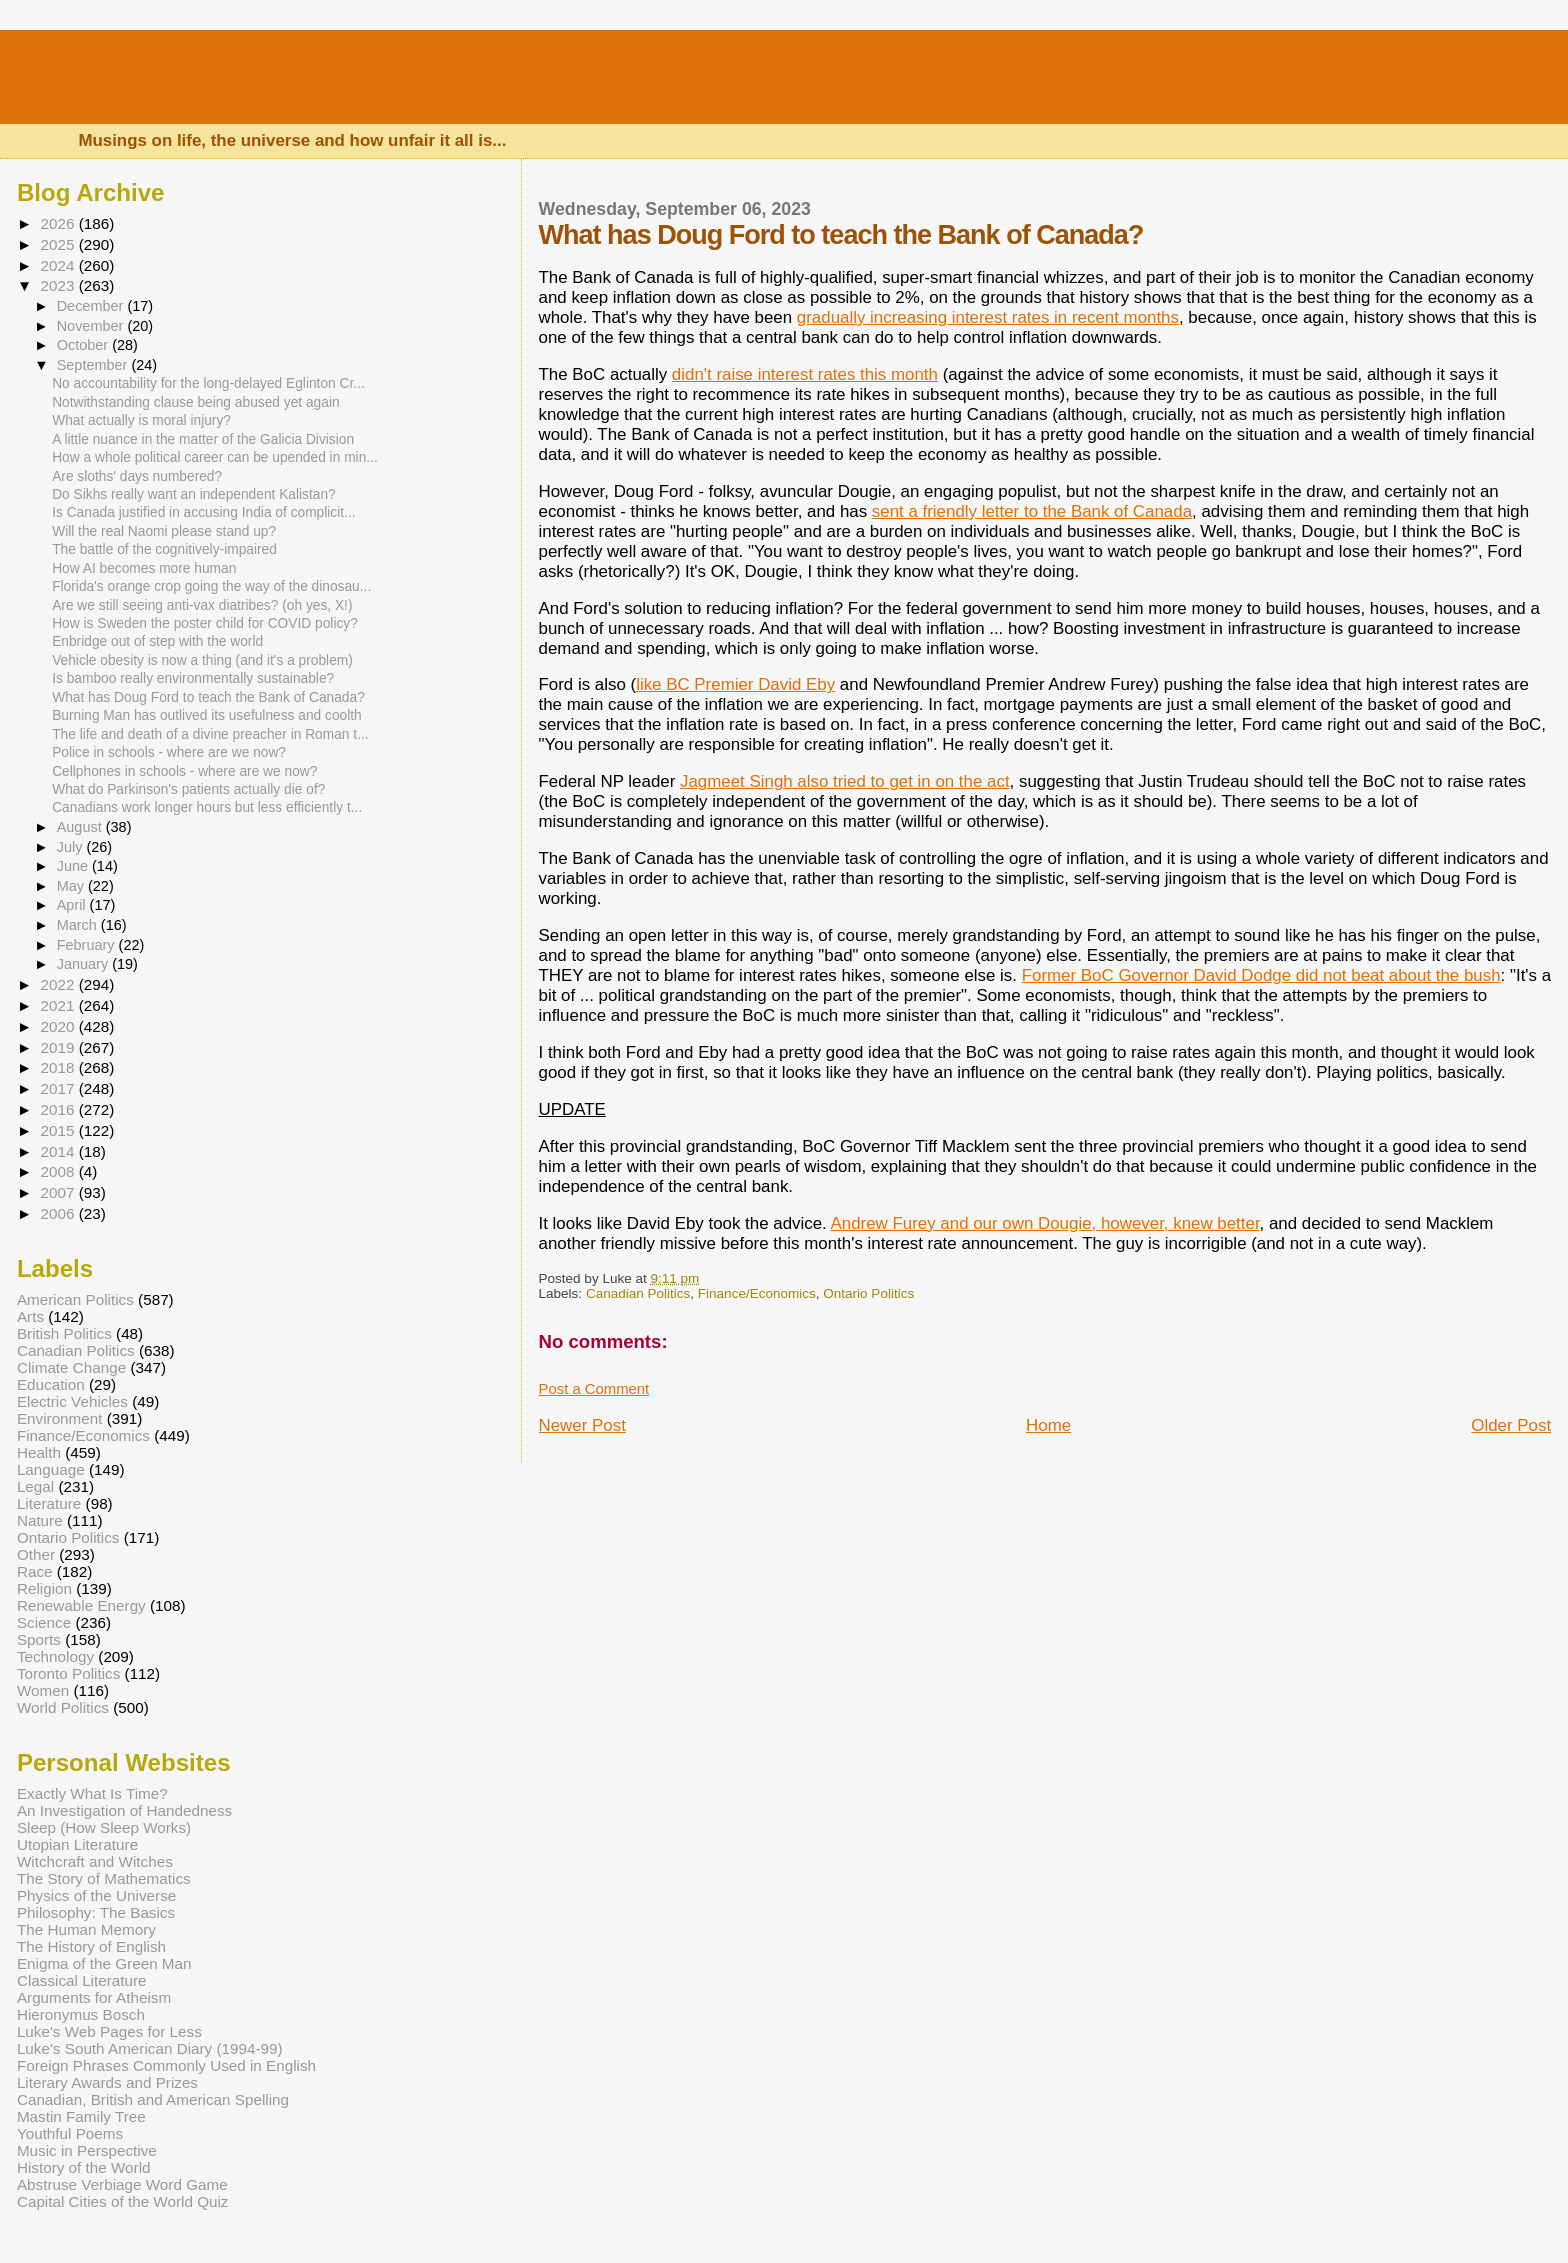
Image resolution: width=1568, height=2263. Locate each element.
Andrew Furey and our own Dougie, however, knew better (1045, 1223)
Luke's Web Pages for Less (109, 2031)
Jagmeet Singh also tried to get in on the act (845, 781)
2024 (59, 265)
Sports (39, 1639)
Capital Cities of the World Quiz (123, 2201)
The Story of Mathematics (104, 1878)
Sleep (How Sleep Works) (104, 1827)
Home (1048, 1425)
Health (39, 1452)
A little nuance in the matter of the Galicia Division (203, 439)
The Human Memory (86, 1929)
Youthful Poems (70, 2133)
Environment (60, 1418)
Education (51, 1384)
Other (36, 1554)
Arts (30, 1316)
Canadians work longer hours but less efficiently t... (207, 807)
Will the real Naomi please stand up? (164, 531)
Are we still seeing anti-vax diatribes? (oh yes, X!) (202, 605)
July (72, 847)
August (81, 827)
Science (44, 1622)
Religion (44, 1588)
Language (51, 1469)
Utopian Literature (77, 1844)
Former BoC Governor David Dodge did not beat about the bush (1261, 975)
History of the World (84, 2167)
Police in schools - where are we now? (169, 752)
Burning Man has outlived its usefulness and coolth (207, 715)
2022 (59, 984)
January (85, 964)
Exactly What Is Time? (92, 1793)
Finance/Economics (757, 1293)
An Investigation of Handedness (124, 1810)
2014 (59, 1151)
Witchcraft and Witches (95, 1861)
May (72, 886)
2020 (59, 1026)
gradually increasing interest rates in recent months (988, 317)
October (85, 345)
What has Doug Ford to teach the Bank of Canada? (208, 697)
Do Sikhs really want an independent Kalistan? (194, 494)
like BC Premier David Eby (735, 684)
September (94, 365)
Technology (55, 1656)
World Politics (63, 1707)
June (74, 866)
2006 (59, 1213)
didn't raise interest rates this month (805, 374)
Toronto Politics (68, 1673)
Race (35, 1571)
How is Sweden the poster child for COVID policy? (205, 623)
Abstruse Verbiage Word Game (122, 2184)
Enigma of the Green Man (104, 1963)
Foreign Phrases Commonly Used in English (166, 2065)
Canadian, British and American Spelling (153, 2099)
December (92, 306)
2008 (59, 1171)
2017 (59, 1088)
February (88, 945)
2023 (59, 285)
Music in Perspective (87, 2150)
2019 (59, 1047)
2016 (59, 1109)
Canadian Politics (638, 1293)
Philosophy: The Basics (96, 1912)
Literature (49, 1503)
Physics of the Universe (96, 1895)
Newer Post (582, 1425)
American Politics (75, 1299)
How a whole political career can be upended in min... (215, 457)
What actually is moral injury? (141, 420)
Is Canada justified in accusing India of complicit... (203, 512)
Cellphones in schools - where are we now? (184, 771)
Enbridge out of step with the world (157, 641)
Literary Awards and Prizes (107, 2082)
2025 (59, 244)
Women (43, 1690)
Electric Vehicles (72, 1401)
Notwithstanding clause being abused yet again (195, 402)
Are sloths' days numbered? (137, 476)
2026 (59, 223)
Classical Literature (82, 1980)
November (92, 326)
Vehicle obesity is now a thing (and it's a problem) (202, 660)
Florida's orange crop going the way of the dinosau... (211, 586)
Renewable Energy (81, 1605)
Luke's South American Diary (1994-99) (150, 2048)
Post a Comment (594, 1389)
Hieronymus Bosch (81, 2014)
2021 (59, 1005)
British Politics (64, 1333)
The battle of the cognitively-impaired (164, 549)
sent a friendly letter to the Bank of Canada (1032, 511)
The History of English (91, 1946)
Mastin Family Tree (81, 2116)
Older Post (1511, 1425)
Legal (35, 1486)
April (73, 905)
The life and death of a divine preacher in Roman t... (210, 734)
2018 (59, 1067)
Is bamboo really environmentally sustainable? (193, 678)
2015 (59, 1130)
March (79, 925)
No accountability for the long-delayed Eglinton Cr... (208, 383)
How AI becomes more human (144, 568)
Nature (40, 1520)
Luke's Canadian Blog (321, 84)
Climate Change (71, 1367)
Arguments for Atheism (94, 1997)
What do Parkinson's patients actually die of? (188, 789)
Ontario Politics (868, 1293)
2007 (59, 1192)
